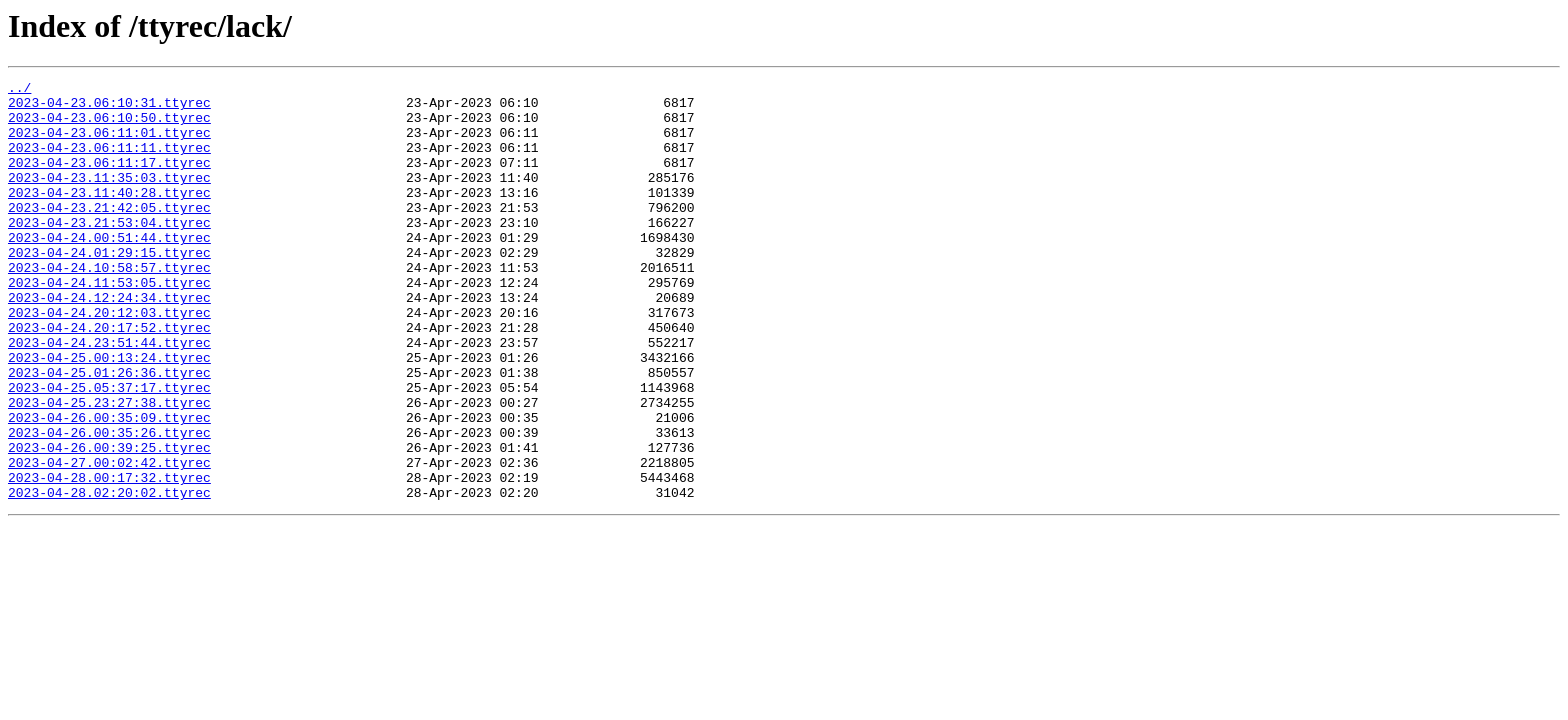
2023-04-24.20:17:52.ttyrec (109, 378)
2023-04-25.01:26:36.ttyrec (109, 432)
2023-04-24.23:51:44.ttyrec (109, 396)
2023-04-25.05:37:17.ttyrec (109, 450)
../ (19, 90)
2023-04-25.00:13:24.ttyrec (109, 414)
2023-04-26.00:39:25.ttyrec (109, 522)
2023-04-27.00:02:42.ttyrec (109, 540)
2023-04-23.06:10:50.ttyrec (109, 126)
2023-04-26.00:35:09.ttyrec (109, 486)
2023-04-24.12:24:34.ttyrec (109, 342)
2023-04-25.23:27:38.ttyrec (109, 468)
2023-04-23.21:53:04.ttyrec (109, 252)
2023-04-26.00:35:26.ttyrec (109, 504)
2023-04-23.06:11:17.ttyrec (109, 180)
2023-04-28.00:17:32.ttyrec (109, 558)
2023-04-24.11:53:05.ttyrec (109, 324)
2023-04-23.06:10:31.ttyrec (109, 108)
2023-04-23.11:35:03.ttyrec (109, 198)
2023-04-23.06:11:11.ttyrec (109, 162)
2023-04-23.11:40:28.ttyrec (109, 216)
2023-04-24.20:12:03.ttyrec (109, 360)
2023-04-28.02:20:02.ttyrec (109, 576)
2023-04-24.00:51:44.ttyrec (109, 270)
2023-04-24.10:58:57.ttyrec (109, 306)
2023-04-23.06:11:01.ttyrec (109, 144)
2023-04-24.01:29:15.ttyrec (109, 288)
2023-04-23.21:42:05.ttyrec (109, 234)
